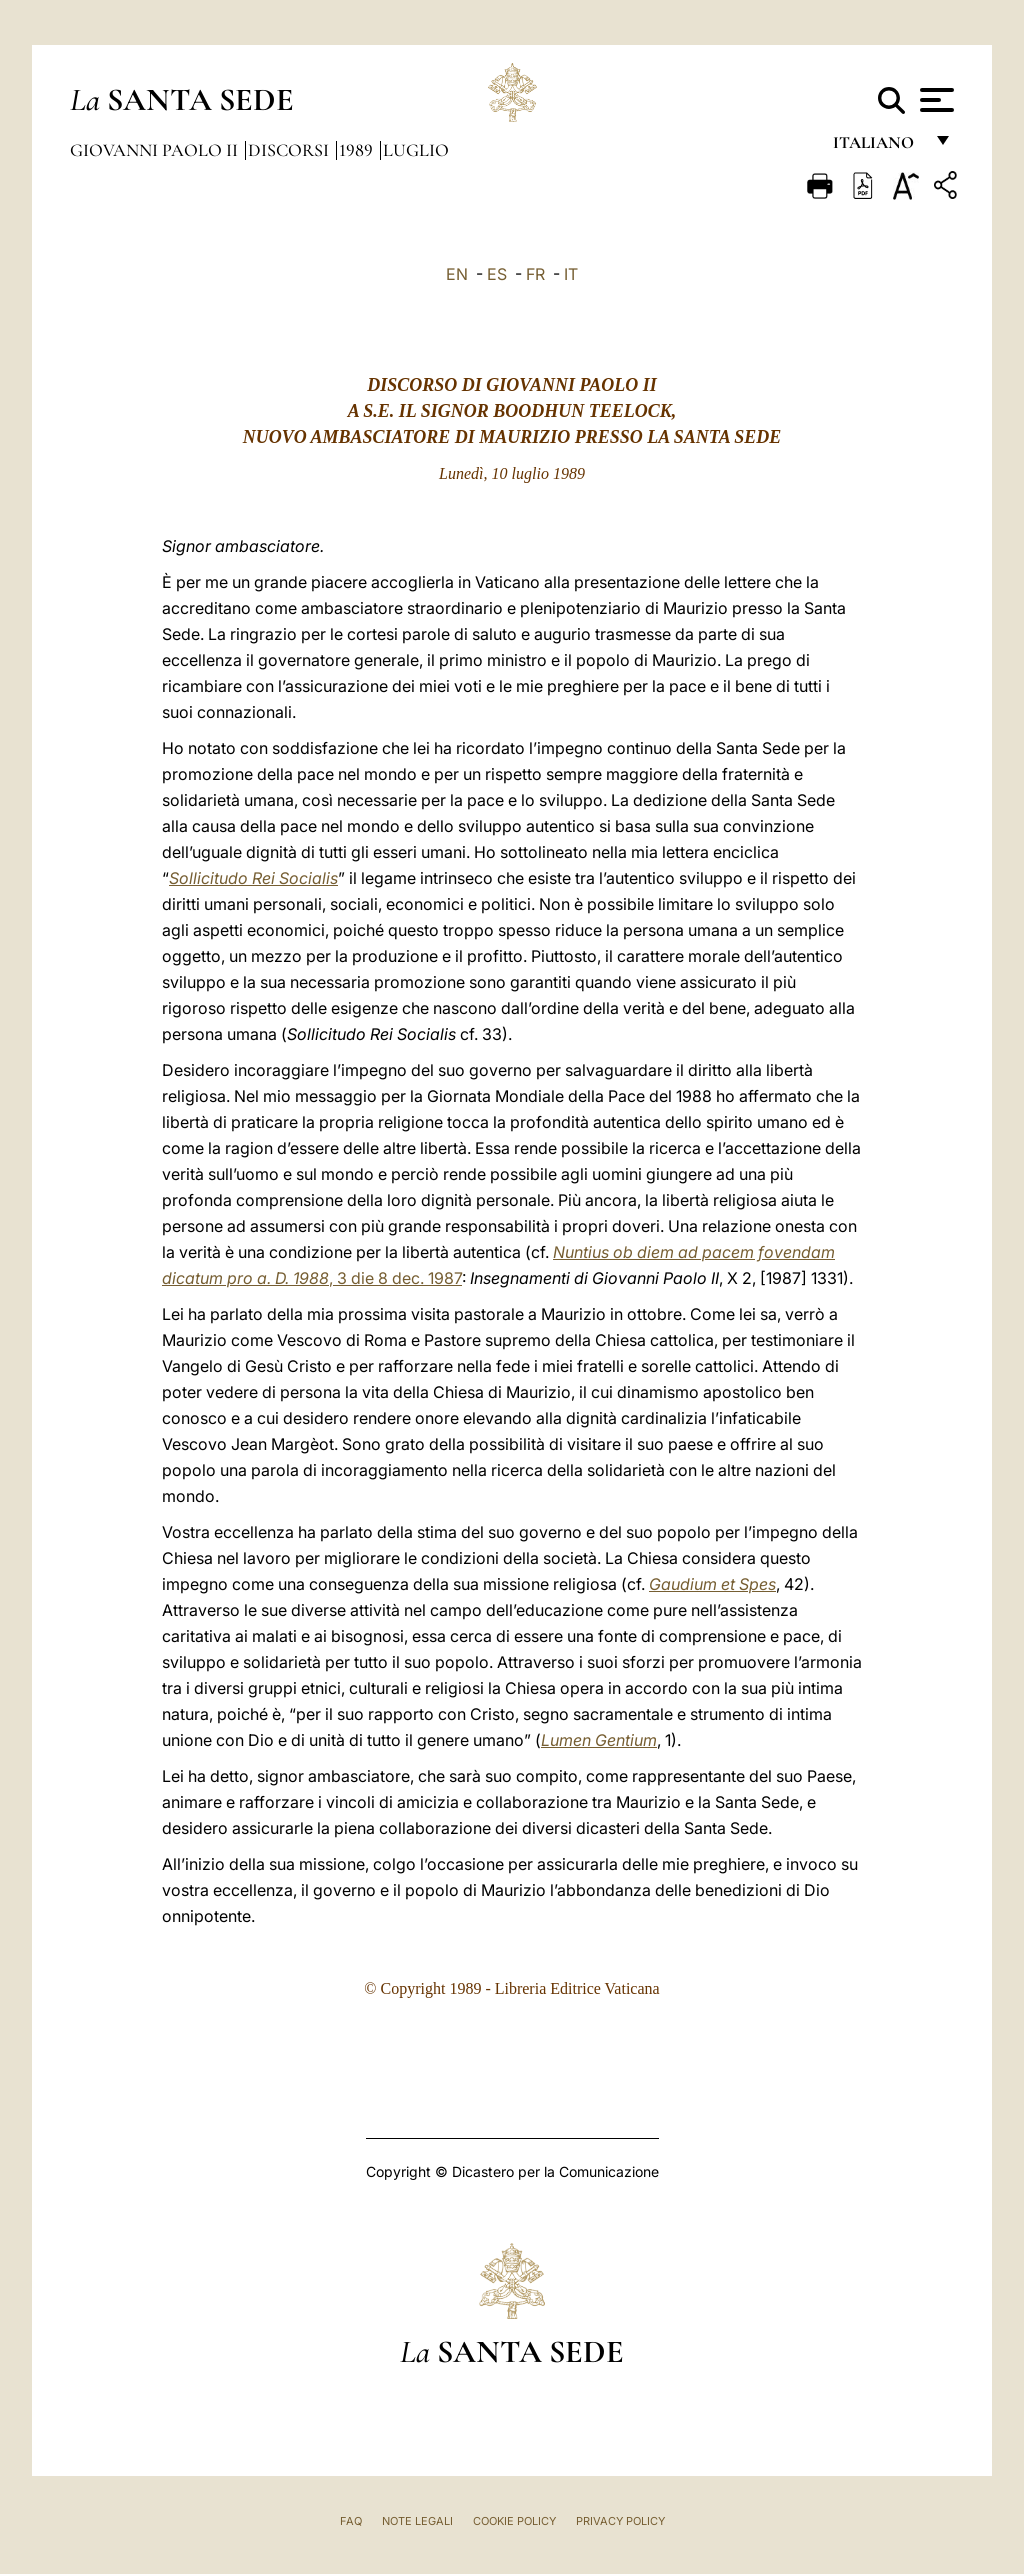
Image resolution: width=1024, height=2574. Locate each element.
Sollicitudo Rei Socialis (253, 878)
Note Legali (417, 2521)
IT (571, 274)
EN (457, 274)
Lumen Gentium (599, 1740)
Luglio (416, 150)
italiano (877, 147)
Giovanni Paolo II (156, 150)
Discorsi (290, 150)
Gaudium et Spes (712, 1584)
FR (535, 274)
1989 (358, 150)
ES (497, 274)
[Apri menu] (934, 100)
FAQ (351, 2521)
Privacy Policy (620, 2521)
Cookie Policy (514, 2521)
